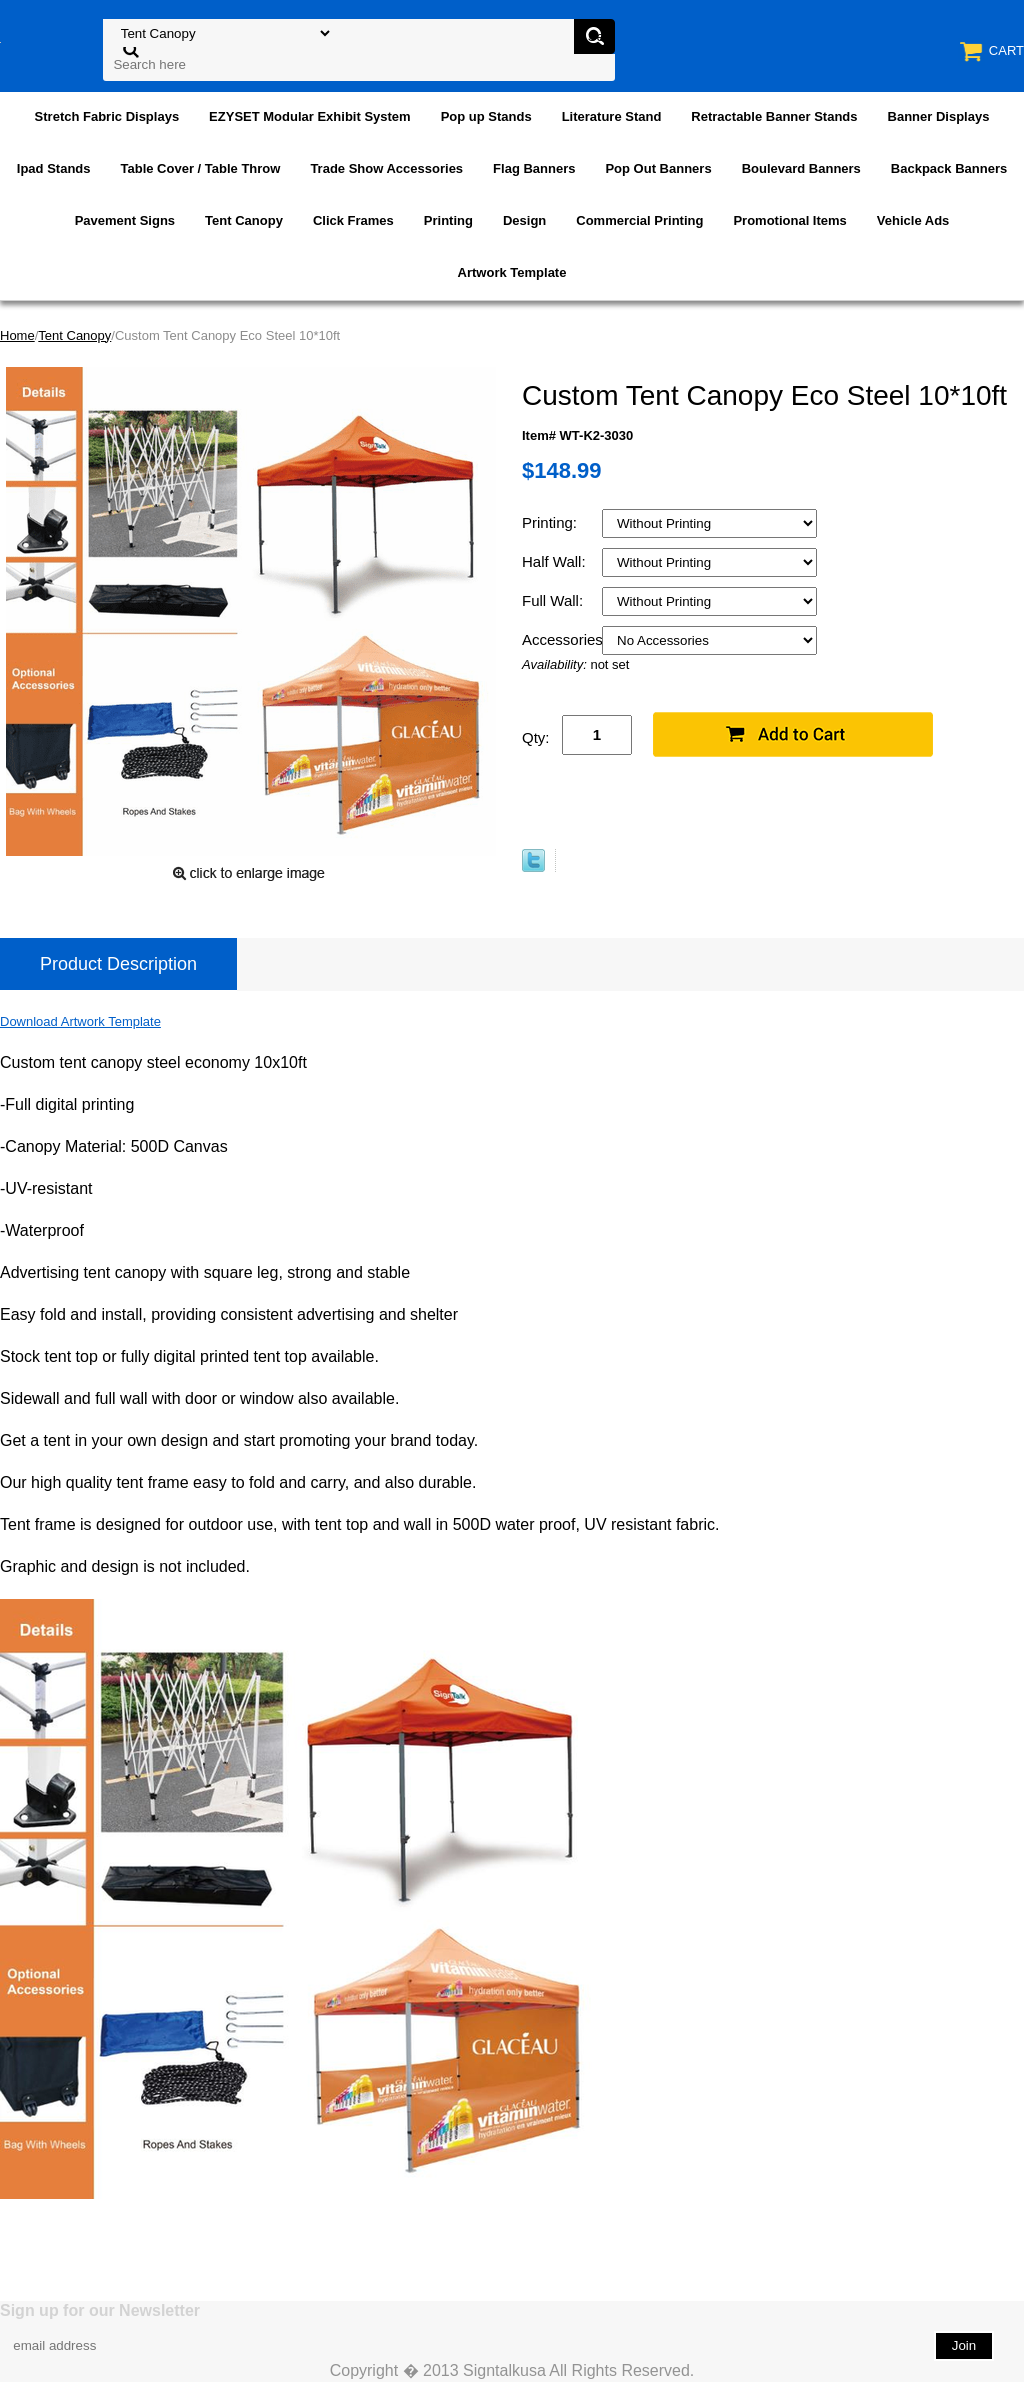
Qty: (536, 737)
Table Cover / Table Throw (201, 168)
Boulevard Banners (801, 168)
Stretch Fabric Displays (107, 116)
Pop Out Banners (658, 168)
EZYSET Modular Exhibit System (310, 116)
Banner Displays (939, 116)
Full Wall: (554, 600)
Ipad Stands (54, 168)
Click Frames (353, 220)
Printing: (551, 522)
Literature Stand (612, 116)
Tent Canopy (244, 220)
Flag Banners (534, 168)
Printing (448, 220)
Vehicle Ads (913, 220)
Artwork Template (512, 272)
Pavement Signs (125, 220)
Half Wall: (556, 561)
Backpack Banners (949, 168)
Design (524, 220)
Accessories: (562, 639)
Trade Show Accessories (386, 168)
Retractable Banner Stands (774, 116)
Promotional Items (789, 220)
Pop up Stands (486, 116)
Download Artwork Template (80, 1021)
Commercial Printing (639, 220)
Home (17, 335)
